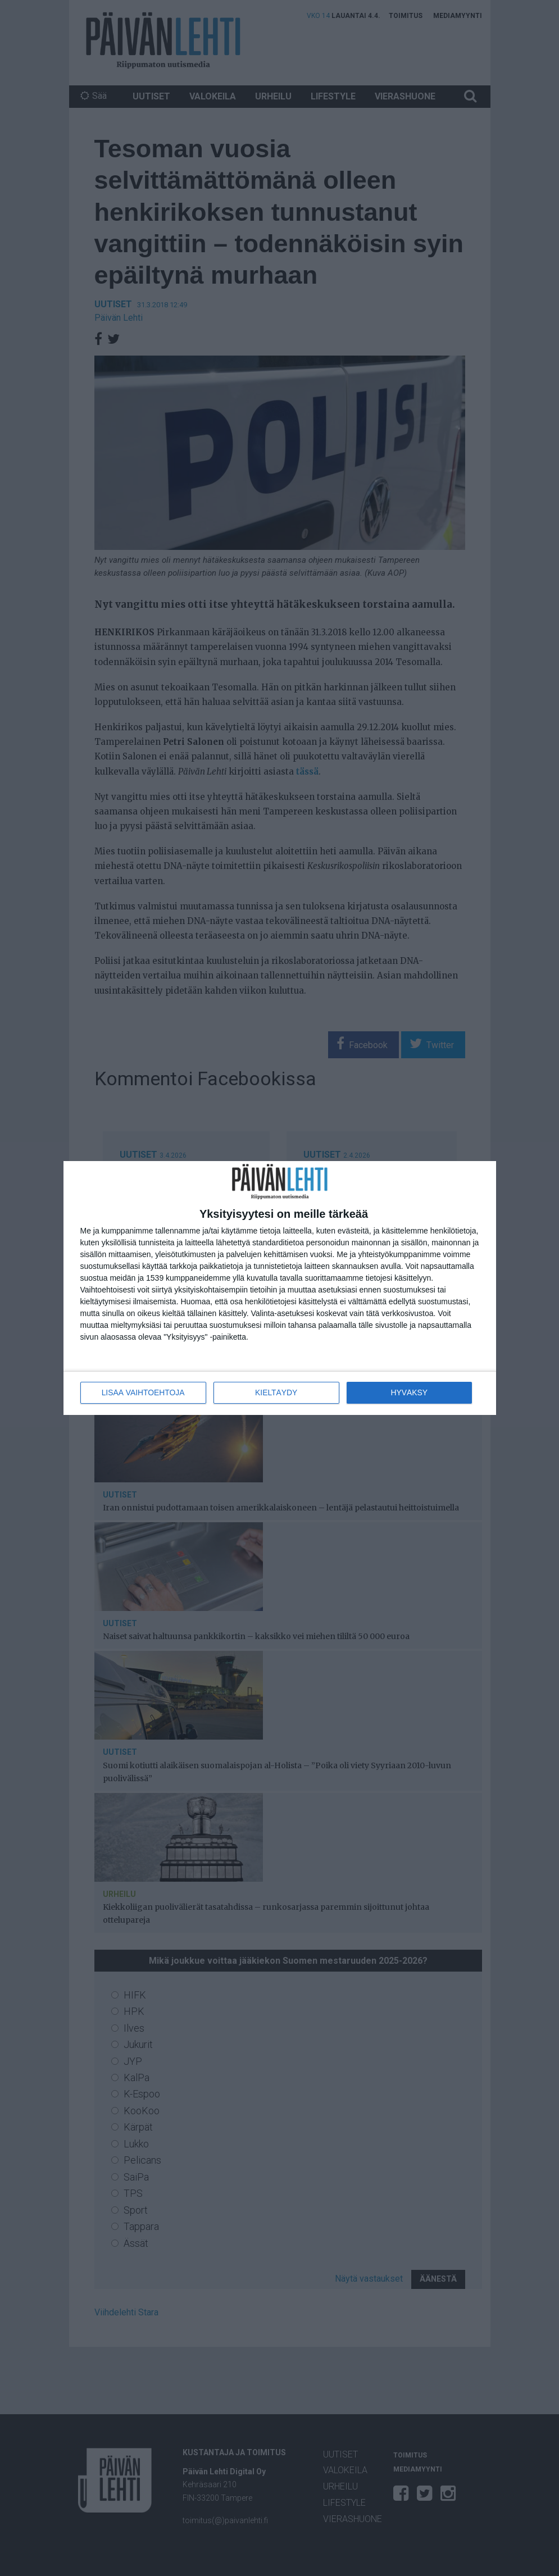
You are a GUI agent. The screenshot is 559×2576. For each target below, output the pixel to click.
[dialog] (279, 1288)
